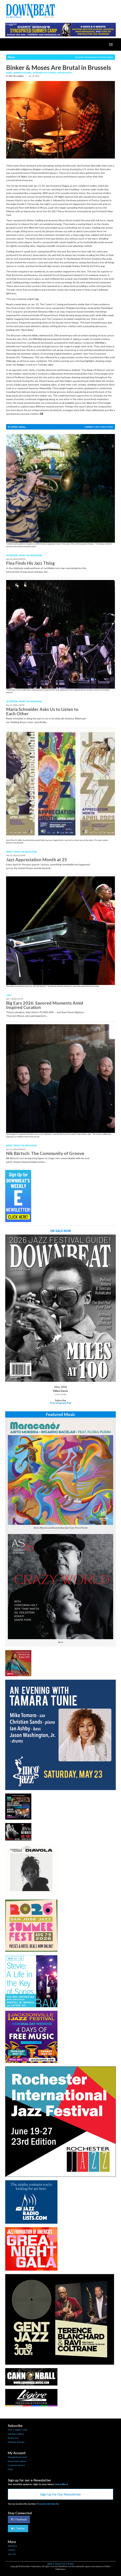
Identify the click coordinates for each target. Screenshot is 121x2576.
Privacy (71, 2564)
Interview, (12, 555)
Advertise (12, 2546)
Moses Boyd (65, 72)
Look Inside (60, 1394)
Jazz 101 (12, 2554)
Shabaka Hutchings (44, 72)
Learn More (61, 2484)
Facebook (19, 2519)
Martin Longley (16, 76)
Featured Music (60, 1414)
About (49, 2564)
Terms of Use (59, 2564)
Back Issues (13, 2438)
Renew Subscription (17, 2461)
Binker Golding (22, 72)
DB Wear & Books (16, 2442)
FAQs (10, 2469)
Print (53, 1403)
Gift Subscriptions (16, 2434)
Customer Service (16, 2465)
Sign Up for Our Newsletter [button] (60, 2494)
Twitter (18, 2528)
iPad (69, 1403)
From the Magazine (30, 555)
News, (9, 72)
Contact (11, 2550)
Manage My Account (17, 2457)
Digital (61, 1403)
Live (8, 995)
